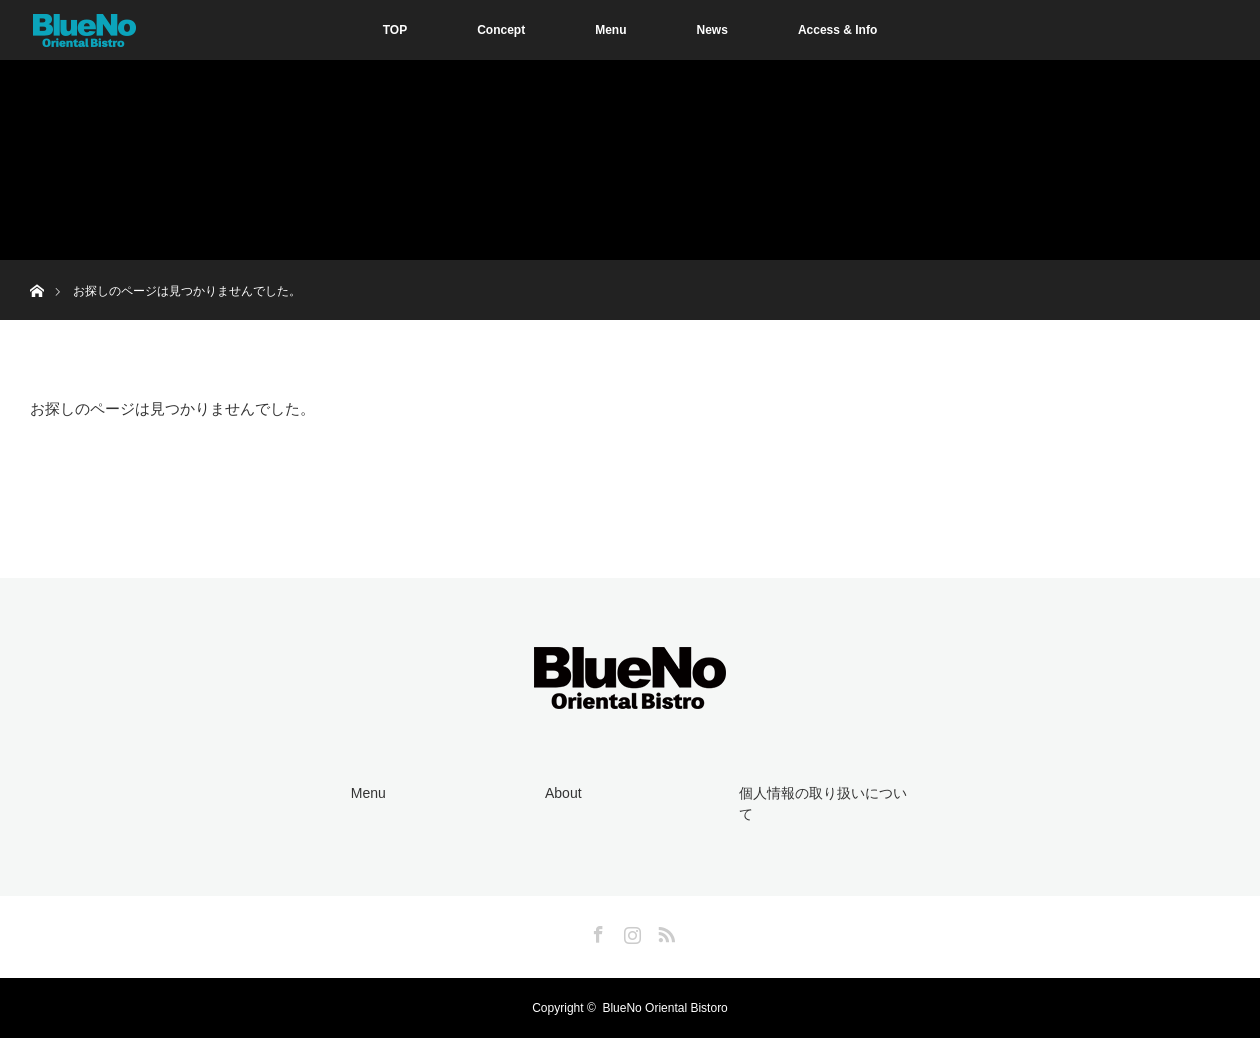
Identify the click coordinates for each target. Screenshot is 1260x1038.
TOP (395, 30)
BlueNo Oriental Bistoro (664, 1008)
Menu (610, 30)
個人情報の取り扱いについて (823, 804)
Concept (501, 30)
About (563, 793)
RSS (664, 931)
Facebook (596, 931)
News (712, 30)
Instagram (630, 931)
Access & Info (837, 30)
